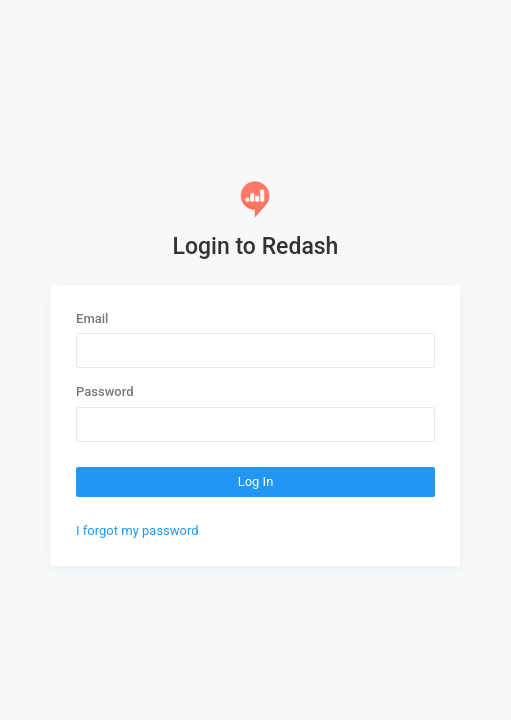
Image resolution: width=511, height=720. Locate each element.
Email (92, 318)
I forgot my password (137, 530)
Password (104, 391)
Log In (256, 481)
